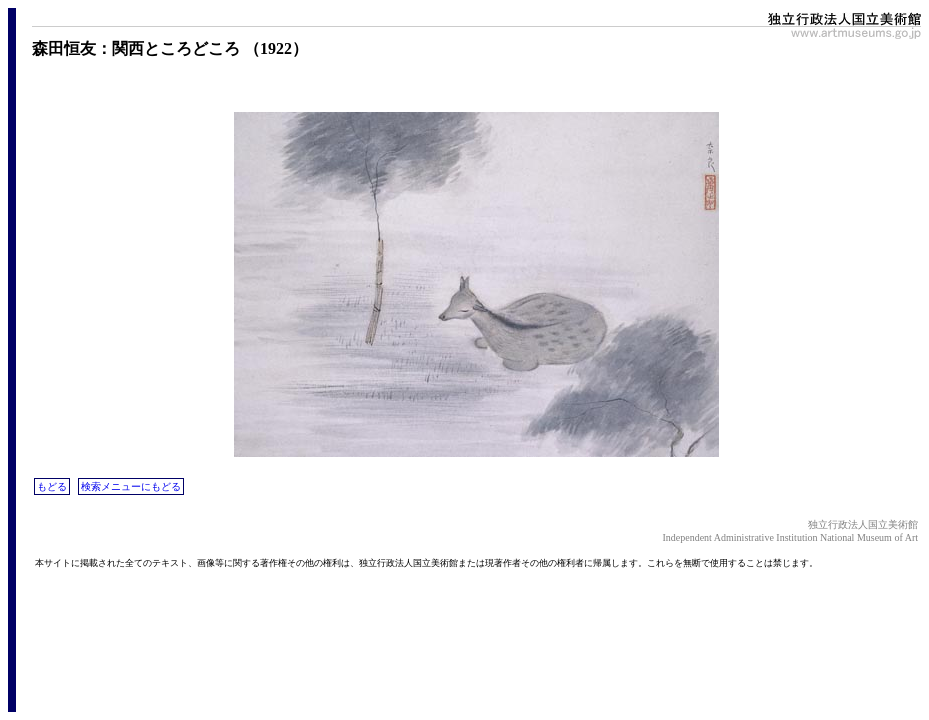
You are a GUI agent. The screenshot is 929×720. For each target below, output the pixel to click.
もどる (52, 486)
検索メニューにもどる (131, 486)
